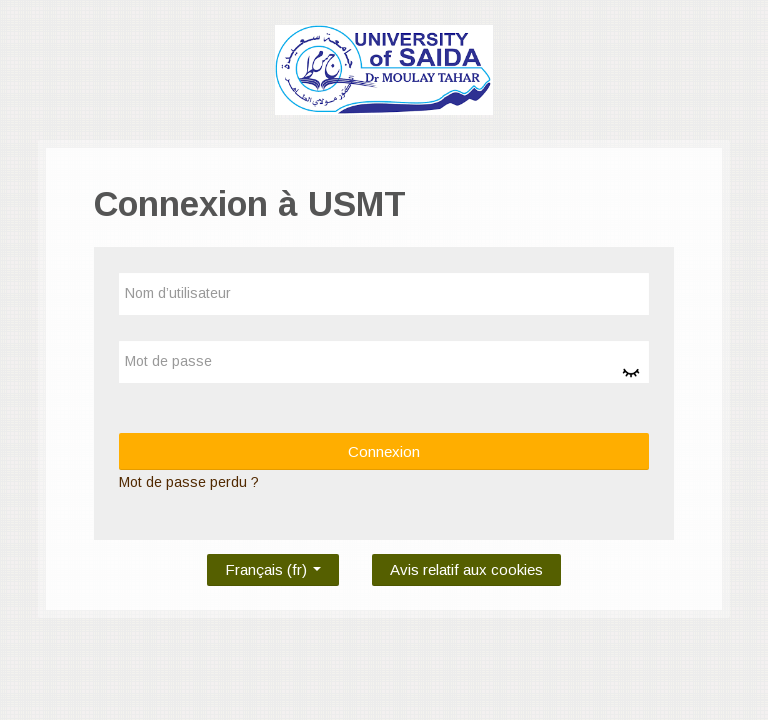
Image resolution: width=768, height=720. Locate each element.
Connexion (384, 451)
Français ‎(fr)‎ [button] (273, 566)
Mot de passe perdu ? (189, 482)
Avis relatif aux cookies (466, 569)
